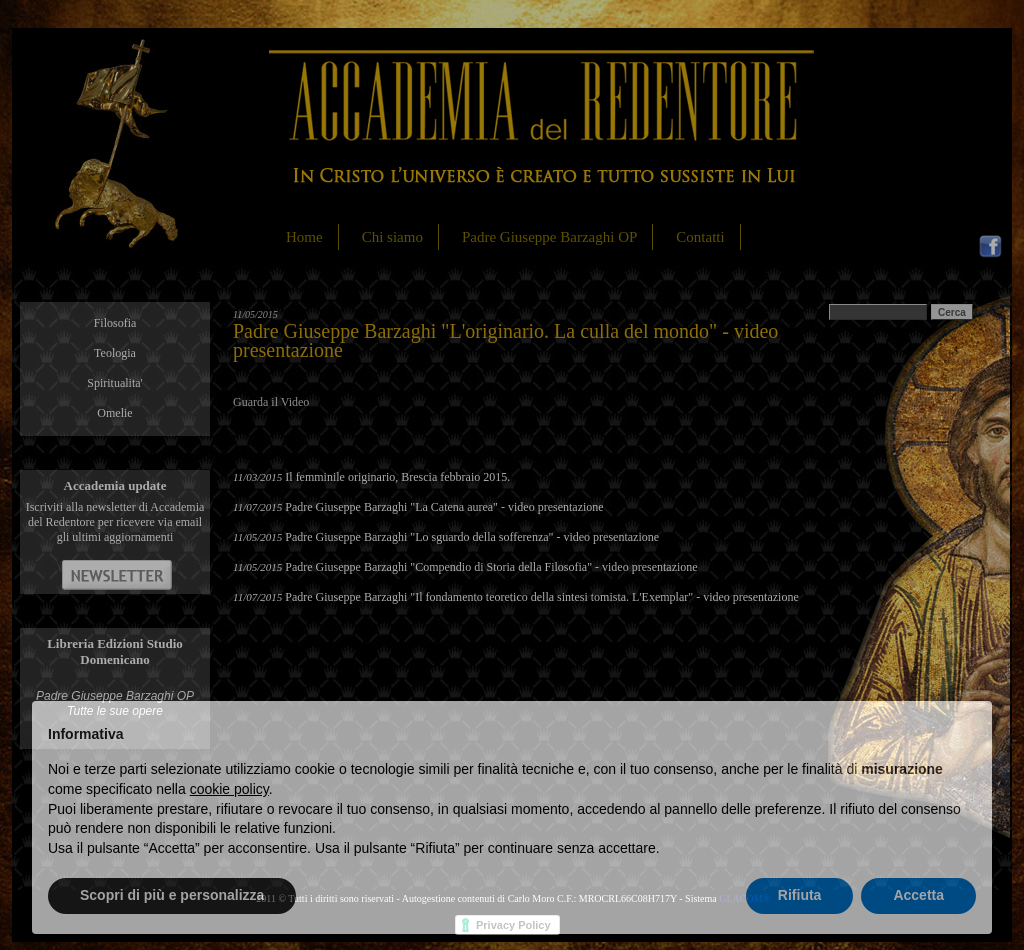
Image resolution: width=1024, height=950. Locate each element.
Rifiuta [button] (800, 895)
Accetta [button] (918, 895)
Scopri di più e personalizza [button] (172, 895)
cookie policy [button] (229, 789)
